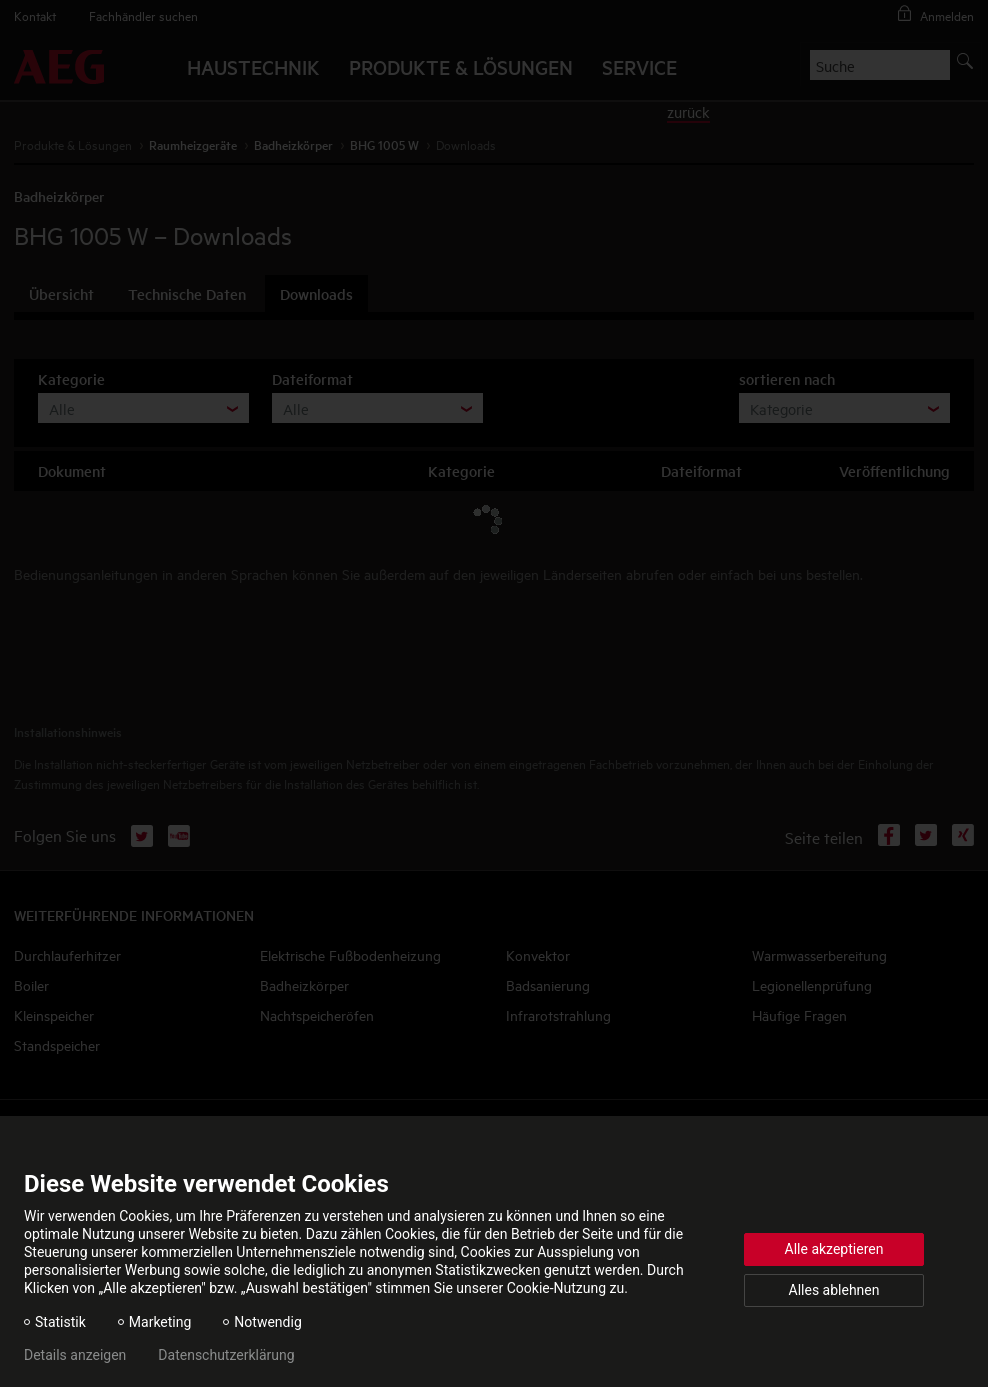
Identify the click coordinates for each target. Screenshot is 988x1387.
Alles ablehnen (834, 1290)
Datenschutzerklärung (226, 1355)
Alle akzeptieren (834, 1249)
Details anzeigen (75, 1355)
